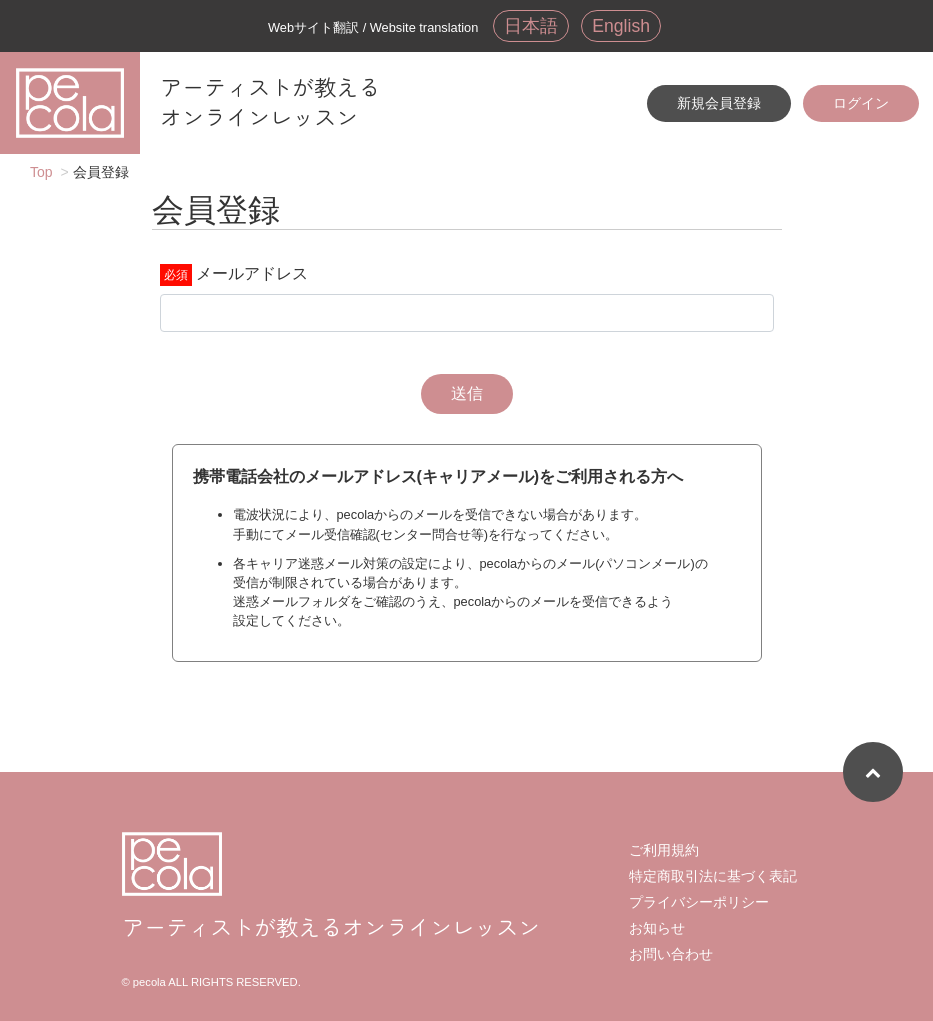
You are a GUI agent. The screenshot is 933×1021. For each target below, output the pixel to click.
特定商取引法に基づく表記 (713, 876)
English (621, 26)
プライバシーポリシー (699, 902)
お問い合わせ (671, 954)
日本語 (531, 26)
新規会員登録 (719, 103)
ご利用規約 (664, 850)
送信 (467, 393)
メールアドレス (252, 273)
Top (41, 172)
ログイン (861, 103)
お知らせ (657, 928)
